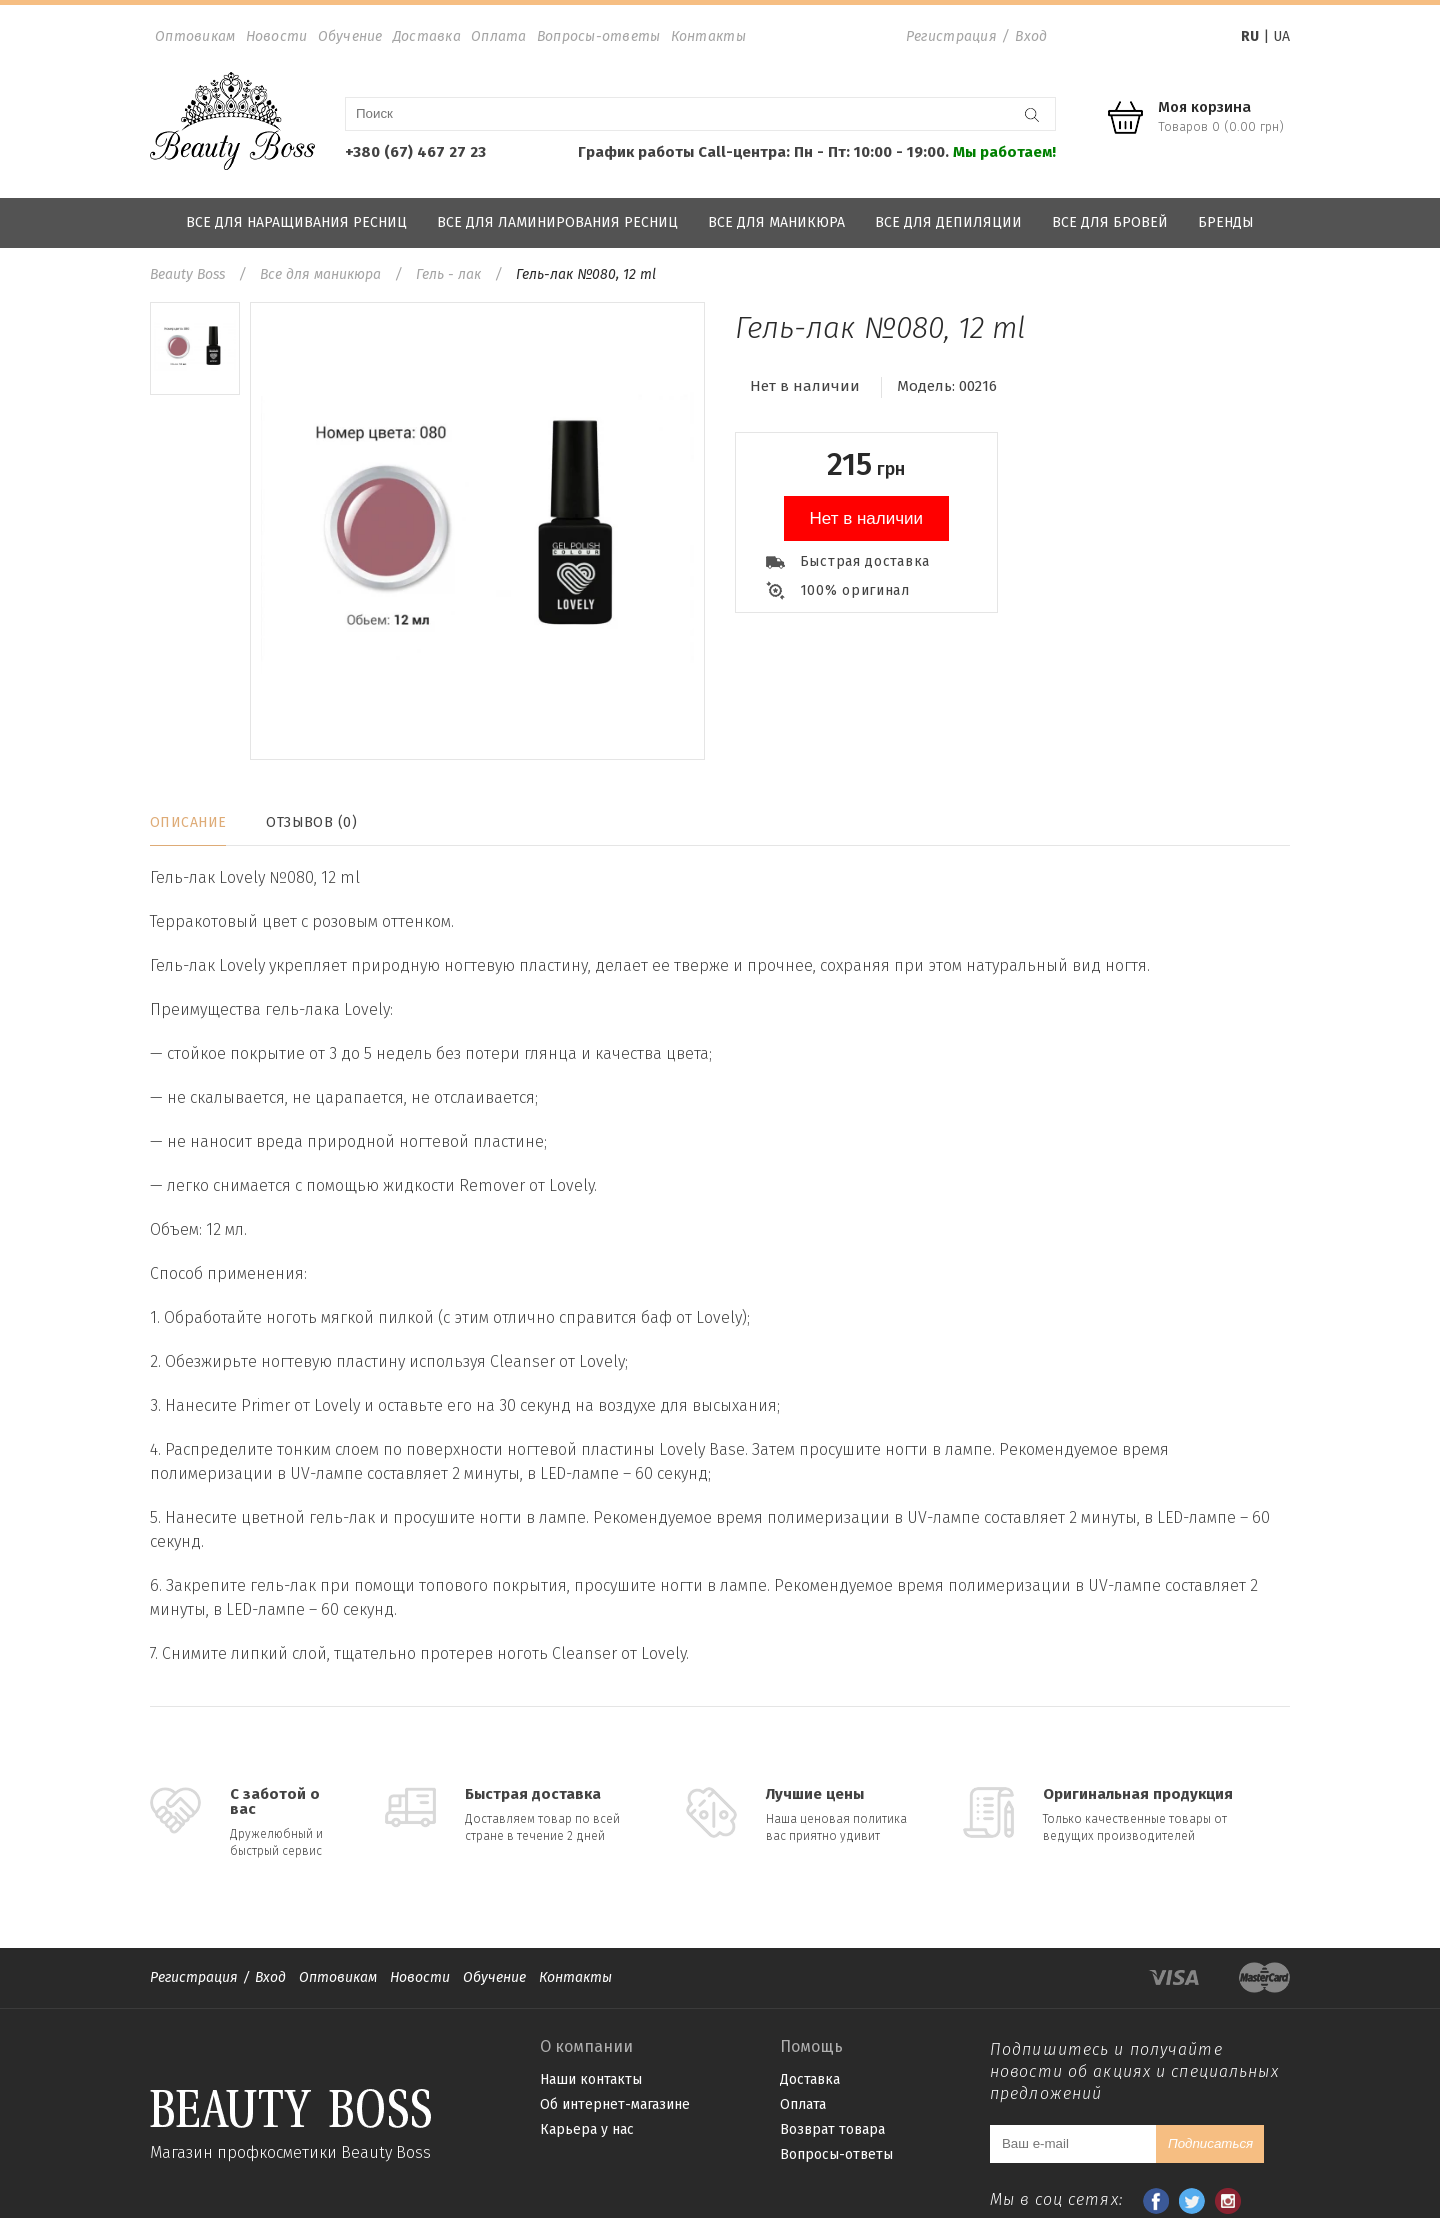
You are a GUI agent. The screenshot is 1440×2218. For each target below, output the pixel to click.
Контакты (708, 36)
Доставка (427, 36)
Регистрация (951, 36)
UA (1281, 36)
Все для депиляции (948, 222)
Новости (277, 36)
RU (1250, 36)
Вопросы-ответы (599, 36)
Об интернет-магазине (615, 2104)
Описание (188, 822)
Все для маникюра (776, 222)
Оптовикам (195, 36)
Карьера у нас (587, 2129)
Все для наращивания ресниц (296, 222)
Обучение (350, 36)
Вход (1031, 36)
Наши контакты (591, 2079)
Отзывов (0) (311, 822)
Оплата (499, 36)
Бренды (1226, 222)
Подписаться (1210, 2143)
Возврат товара (832, 2129)
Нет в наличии (866, 518)
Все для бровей (1110, 222)
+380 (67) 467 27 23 (415, 152)
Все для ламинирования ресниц (557, 222)
